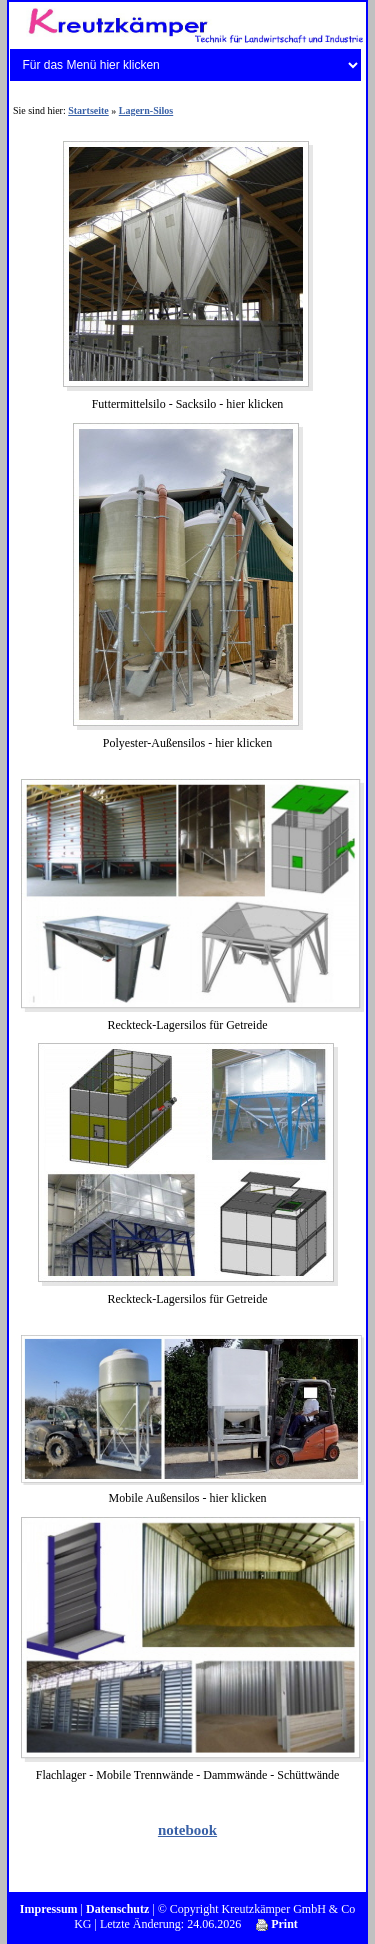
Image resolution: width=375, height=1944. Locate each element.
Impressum (49, 1909)
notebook (187, 1830)
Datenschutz (117, 1909)
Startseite (88, 110)
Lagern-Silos (146, 110)
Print (277, 1924)
